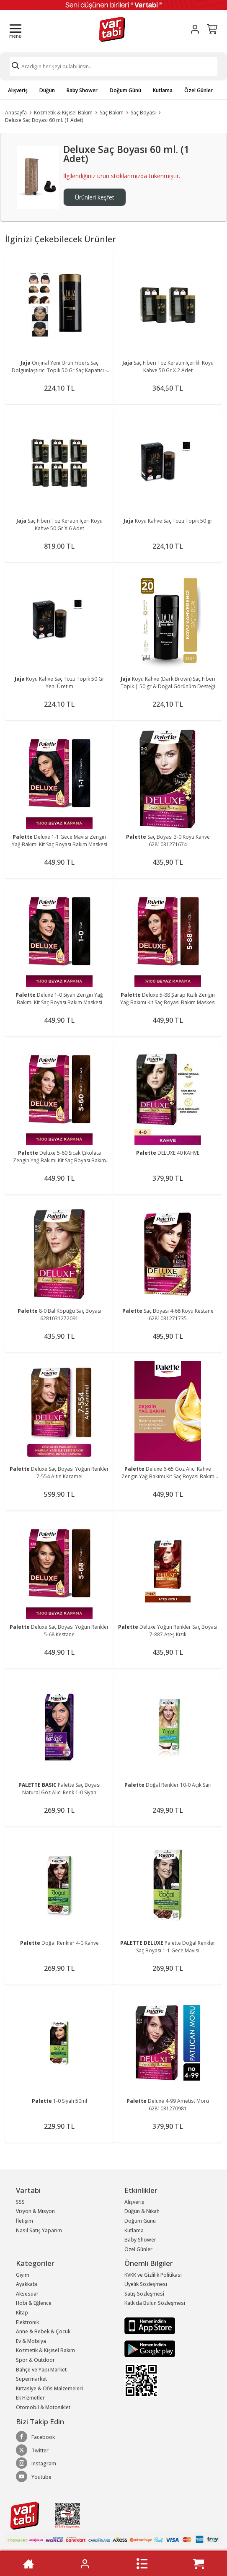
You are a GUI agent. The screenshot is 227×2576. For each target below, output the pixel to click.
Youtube (34, 2476)
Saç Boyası (143, 112)
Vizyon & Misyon (35, 2211)
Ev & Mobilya (31, 2341)
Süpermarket (31, 2378)
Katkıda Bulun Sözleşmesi (154, 2302)
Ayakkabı (26, 2284)
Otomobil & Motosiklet (43, 2407)
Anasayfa (16, 112)
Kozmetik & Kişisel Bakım (63, 112)
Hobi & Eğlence (34, 2302)
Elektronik (27, 2322)
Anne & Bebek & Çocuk (43, 2331)
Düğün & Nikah (142, 2211)
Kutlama (163, 90)
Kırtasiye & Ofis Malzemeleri (49, 2388)
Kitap (22, 2312)
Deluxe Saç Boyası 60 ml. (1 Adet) (44, 120)
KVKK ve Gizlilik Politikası (153, 2274)
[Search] (113, 66)
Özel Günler (198, 90)
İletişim (24, 2220)
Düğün (47, 90)
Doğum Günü (125, 90)
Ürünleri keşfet (94, 197)
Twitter (32, 2450)
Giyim (22, 2274)
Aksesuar (27, 2293)
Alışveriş (18, 90)
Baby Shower (82, 90)
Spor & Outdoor (35, 2359)
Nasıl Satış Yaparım (39, 2230)
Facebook (35, 2436)
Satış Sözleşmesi (144, 2293)
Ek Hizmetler (30, 2397)
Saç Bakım (112, 112)
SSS (20, 2201)
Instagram (36, 2463)
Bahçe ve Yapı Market (41, 2369)
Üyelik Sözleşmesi (145, 2284)
